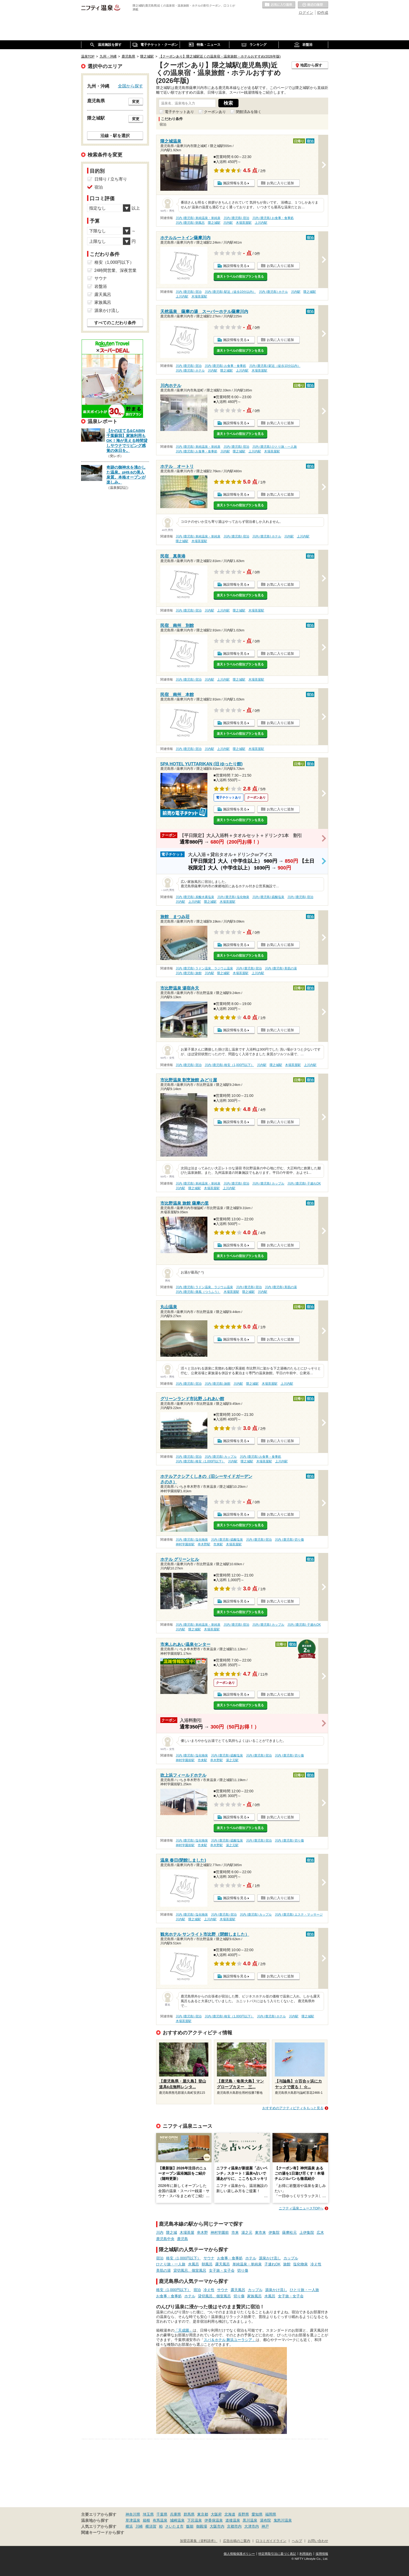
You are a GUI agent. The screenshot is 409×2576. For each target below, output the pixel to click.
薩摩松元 (289, 2232)
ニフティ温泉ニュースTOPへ (301, 2208)
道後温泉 (232, 2520)
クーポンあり (215, 112)
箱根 (146, 2520)
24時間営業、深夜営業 (115, 270)
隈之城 (171, 2232)
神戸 (265, 2526)
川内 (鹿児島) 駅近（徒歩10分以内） (230, 292)
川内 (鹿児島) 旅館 (189, 973)
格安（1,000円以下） (183, 2258)
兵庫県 (175, 2514)
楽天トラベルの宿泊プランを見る (240, 276)
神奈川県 (133, 2514)
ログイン (306, 12)
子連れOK (272, 2264)
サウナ (208, 2258)
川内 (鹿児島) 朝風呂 (190, 223)
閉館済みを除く (249, 112)
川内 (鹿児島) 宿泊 (236, 218)
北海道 (229, 2514)
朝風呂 (207, 2264)
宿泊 (159, 2258)
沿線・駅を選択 (115, 135)
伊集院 (274, 2232)
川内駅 (228, 223)
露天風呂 (222, 2264)
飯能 (190, 2526)
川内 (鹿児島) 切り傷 (289, 1539)
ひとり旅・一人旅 (170, 2264)
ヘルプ (297, 2541)
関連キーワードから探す (102, 2532)
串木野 (202, 2232)
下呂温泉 (194, 2520)
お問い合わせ (318, 2541)
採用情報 (322, 2554)
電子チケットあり (179, 112)
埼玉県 (148, 2514)
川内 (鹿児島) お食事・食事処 (273, 218)
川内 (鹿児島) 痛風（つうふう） (198, 1292)
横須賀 (150, 2526)
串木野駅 (204, 1544)
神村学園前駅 (185, 1544)
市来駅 (218, 1544)
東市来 (260, 2232)
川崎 (139, 2526)
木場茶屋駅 (244, 223)
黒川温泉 (250, 2520)
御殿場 (201, 2526)
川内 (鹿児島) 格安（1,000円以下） (229, 1065)
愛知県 (257, 2514)
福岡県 (270, 2514)
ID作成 (322, 12)
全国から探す (130, 85)
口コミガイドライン (271, 2541)
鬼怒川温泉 (283, 2520)
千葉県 (161, 2514)
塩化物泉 (300, 2264)
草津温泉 (133, 2520)
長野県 (243, 2514)
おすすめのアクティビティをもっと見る (292, 2108)
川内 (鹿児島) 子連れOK (304, 1183)
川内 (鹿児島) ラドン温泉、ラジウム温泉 (204, 968)
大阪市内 (217, 2526)
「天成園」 (183, 2330)
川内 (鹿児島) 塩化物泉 (233, 897)
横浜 (129, 2526)
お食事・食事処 (230, 2258)
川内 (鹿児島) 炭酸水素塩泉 (195, 897)
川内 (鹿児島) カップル (268, 1183)
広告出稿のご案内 (236, 2541)
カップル (290, 2258)
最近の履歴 (313, 5)
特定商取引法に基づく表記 (277, 2554)
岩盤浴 (100, 286)
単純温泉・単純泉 (247, 2264)
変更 (135, 101)
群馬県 (189, 2514)
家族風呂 (254, 2296)
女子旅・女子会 (222, 2270)
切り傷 (242, 2270)
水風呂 (193, 2264)
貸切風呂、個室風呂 (189, 2270)
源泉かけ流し (270, 2258)
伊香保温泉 (213, 2520)
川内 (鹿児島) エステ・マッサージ (299, 1914)
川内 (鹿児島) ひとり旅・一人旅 (274, 446)
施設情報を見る (235, 183)
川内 (159, 2232)
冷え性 (315, 2264)
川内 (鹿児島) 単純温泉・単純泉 (198, 218)
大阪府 (216, 2514)
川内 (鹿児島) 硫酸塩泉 (268, 897)
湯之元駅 (232, 1760)
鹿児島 (182, 2239)
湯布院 (265, 2520)
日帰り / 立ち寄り (110, 179)
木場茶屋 (187, 2232)
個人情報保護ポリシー (239, 2554)
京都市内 (234, 2526)
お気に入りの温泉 (278, 5)
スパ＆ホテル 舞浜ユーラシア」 (230, 2340)
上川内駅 (261, 223)
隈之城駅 (214, 223)
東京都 (202, 2514)
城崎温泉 (177, 2520)
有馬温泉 (160, 2520)
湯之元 (246, 2232)
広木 (320, 2232)
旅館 (287, 2264)
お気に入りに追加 (280, 183)
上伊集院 (306, 2232)
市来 (235, 2232)
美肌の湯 (163, 2270)
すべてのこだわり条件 (115, 323)
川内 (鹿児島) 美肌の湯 (281, 968)
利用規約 (305, 2554)
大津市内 (251, 2526)
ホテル (250, 2258)
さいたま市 (174, 2526)
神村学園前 (220, 2232)
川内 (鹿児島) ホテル (273, 292)
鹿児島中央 (165, 2239)
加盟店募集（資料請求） (198, 2541)
